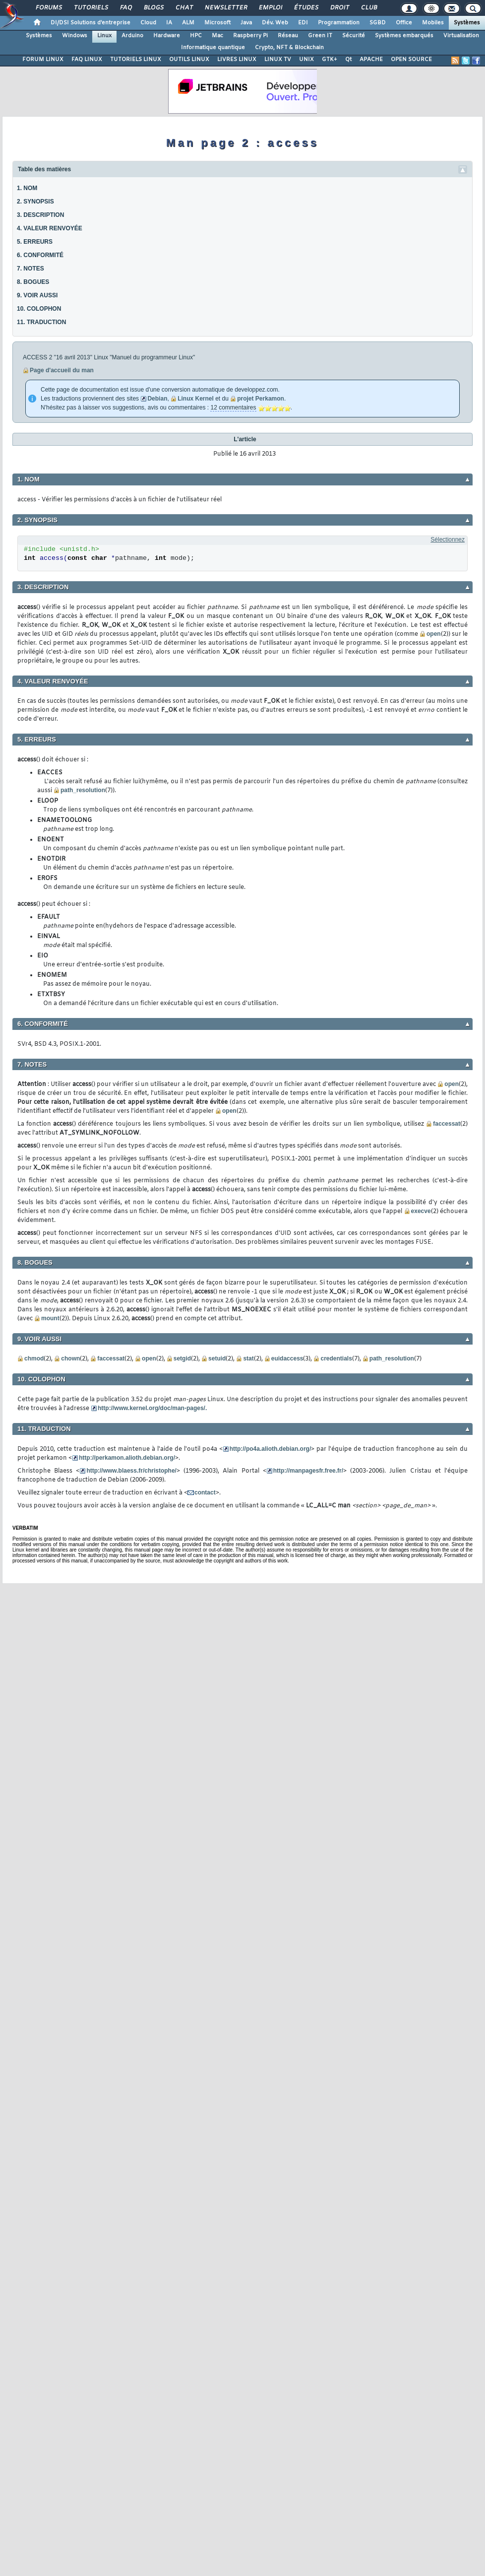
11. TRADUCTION (41, 322)
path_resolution (83, 790)
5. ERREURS (35, 241)
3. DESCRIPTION (40, 214)
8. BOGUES (33, 281)
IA (169, 22)
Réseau (288, 35)
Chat (183, 8)
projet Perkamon (260, 398)
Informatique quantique (213, 47)
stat (248, 1358)
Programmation (339, 22)
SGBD (377, 22)
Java (246, 22)
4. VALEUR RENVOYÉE (49, 228)
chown (70, 1358)
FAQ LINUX (86, 59)
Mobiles (433, 22)
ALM (188, 22)
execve (421, 1211)
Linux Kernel (196, 398)
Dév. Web (275, 22)
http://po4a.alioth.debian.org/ (270, 1448)
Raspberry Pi (250, 35)
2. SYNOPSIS (35, 201)
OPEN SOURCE (411, 59)
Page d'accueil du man (62, 370)
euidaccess (287, 1358)
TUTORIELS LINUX (135, 59)
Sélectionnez (447, 539)
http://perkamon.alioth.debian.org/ (127, 1457)
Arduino (132, 35)
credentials (336, 1358)
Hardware (166, 35)
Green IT (320, 35)
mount (50, 1318)
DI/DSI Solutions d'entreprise (90, 22)
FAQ (125, 8)
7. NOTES (30, 268)
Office (404, 22)
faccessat (446, 1123)
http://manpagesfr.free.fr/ (308, 1470)
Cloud (148, 22)
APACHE (371, 59)
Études (306, 8)
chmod (34, 1358)
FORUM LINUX (42, 59)
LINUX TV (277, 59)
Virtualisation (461, 35)
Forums (48, 8)
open (433, 633)
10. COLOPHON (39, 308)
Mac (217, 35)
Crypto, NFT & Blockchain (289, 47)
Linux (104, 35)
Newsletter (225, 8)
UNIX (306, 59)
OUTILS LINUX (189, 59)
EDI (303, 22)
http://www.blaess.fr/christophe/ (131, 1470)
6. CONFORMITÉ (40, 255)
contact (205, 1492)
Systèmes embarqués (404, 35)
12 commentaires (233, 407)
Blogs (153, 8)
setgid (182, 1358)
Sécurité (353, 35)
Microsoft (217, 22)
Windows (74, 35)
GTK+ (329, 59)
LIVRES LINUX (236, 59)
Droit (339, 8)
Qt (348, 59)
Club (368, 8)
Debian (157, 398)
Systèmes (467, 22)
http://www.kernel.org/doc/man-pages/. (152, 1408)
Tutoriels (90, 8)
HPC (196, 35)
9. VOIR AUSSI (37, 295)
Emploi (270, 8)
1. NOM (27, 188)
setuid (217, 1358)
